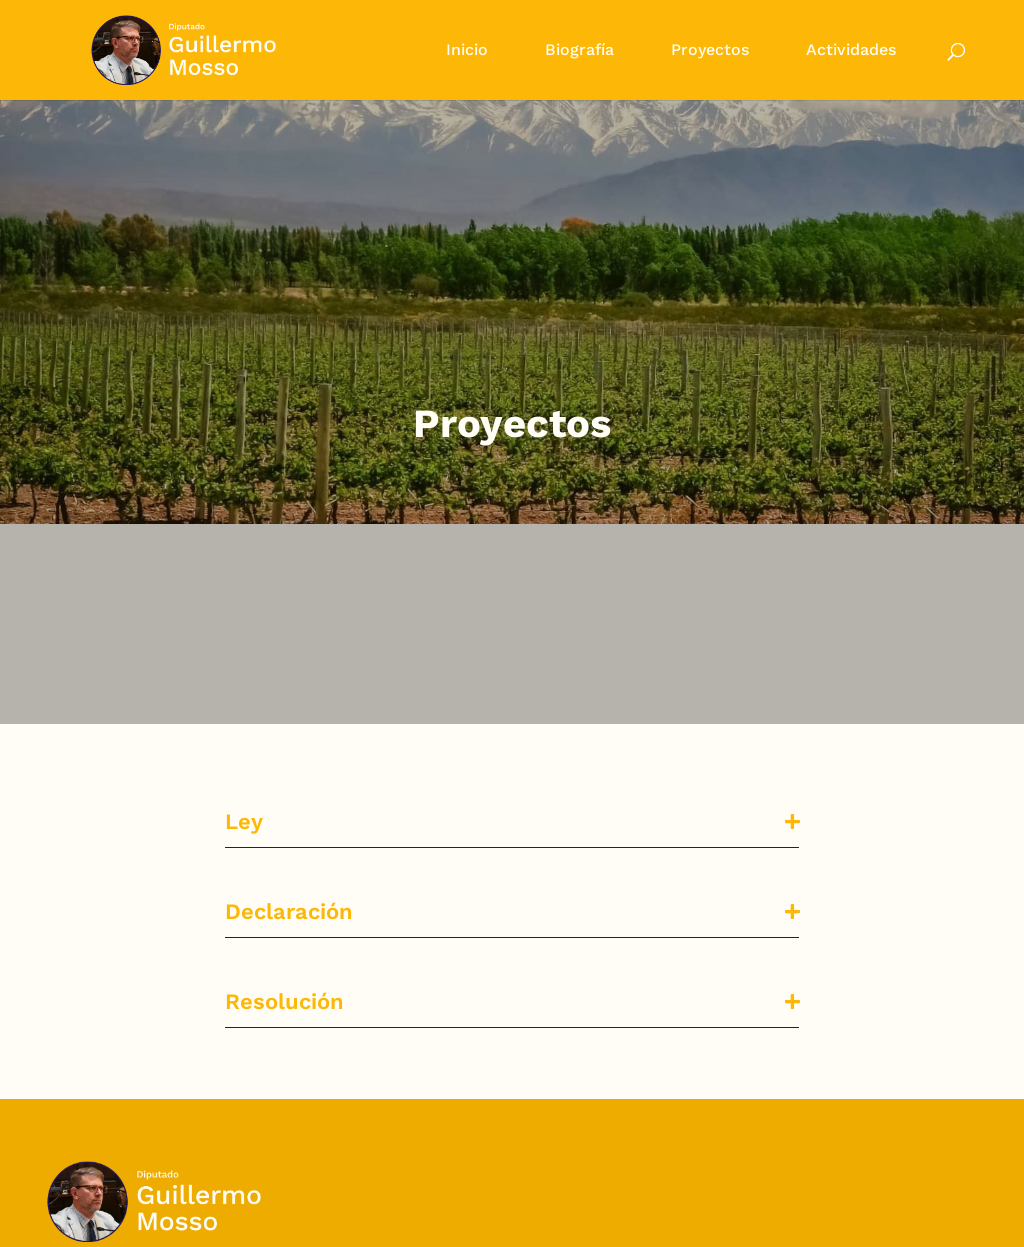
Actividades (851, 51)
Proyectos (710, 51)
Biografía (579, 51)
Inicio (467, 51)
